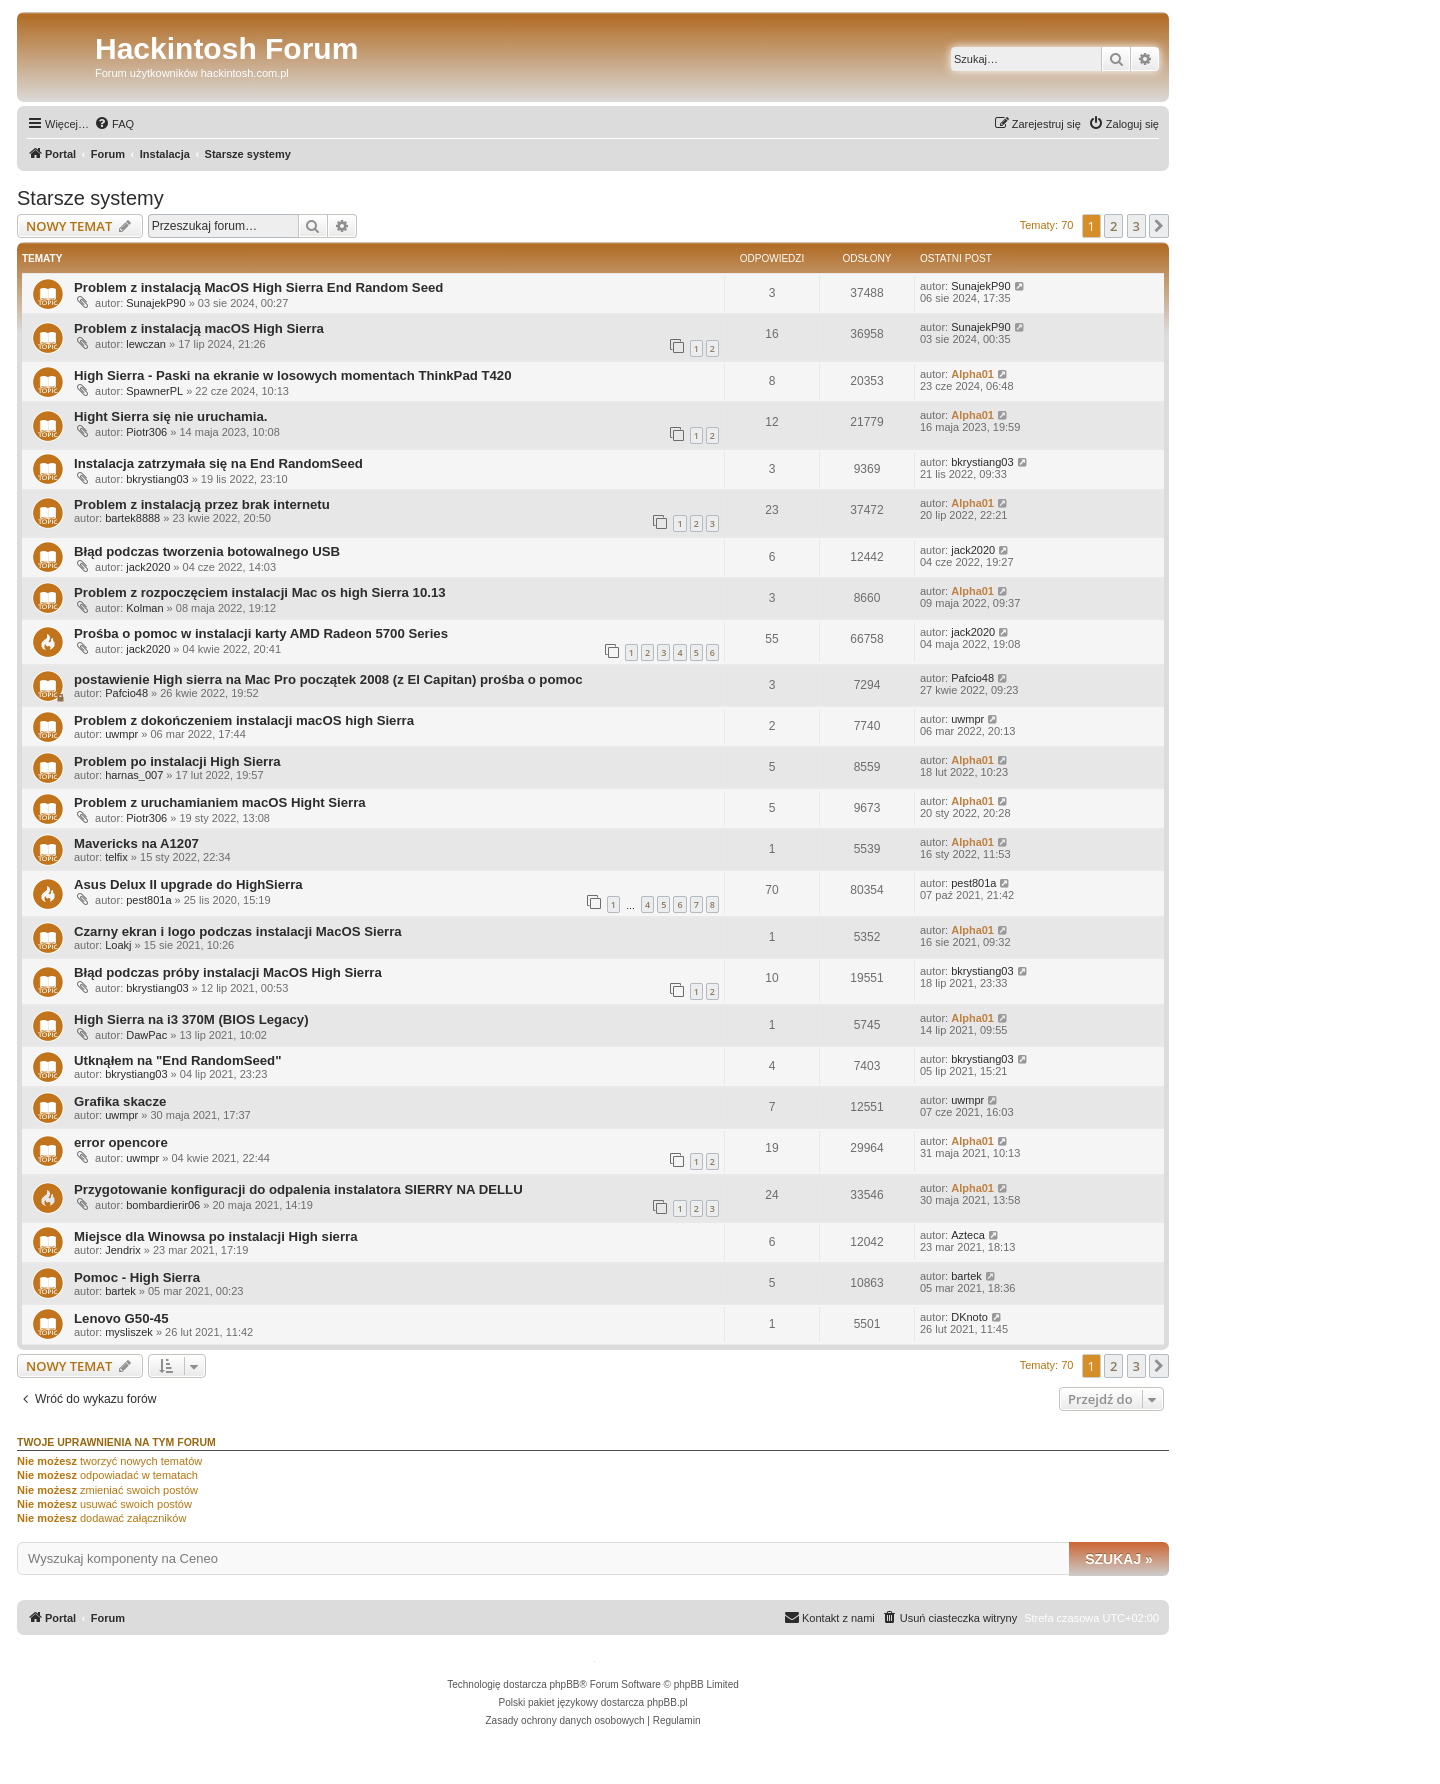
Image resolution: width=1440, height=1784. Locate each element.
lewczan (146, 344)
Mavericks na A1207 (136, 843)
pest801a (148, 900)
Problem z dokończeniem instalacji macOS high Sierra (244, 720)
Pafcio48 (126, 693)
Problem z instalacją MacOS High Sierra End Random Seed (258, 287)
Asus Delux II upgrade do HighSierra (188, 884)
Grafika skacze (120, 1101)
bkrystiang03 (157, 479)
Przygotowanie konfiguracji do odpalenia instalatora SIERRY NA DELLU (298, 1189)
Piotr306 (146, 432)
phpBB (565, 1684)
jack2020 (148, 567)
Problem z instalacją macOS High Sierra (199, 328)
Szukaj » (1119, 1559)
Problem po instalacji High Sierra (177, 761)
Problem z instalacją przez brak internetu (202, 504)
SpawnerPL (154, 391)
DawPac (146, 1035)
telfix (116, 857)
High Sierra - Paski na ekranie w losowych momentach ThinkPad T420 (293, 375)
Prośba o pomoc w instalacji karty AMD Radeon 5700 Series (261, 633)
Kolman (144, 608)
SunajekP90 (155, 303)
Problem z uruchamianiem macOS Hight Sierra (220, 802)
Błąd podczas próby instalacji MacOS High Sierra (228, 972)
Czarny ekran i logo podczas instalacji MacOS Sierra (238, 931)
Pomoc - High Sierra (137, 1277)
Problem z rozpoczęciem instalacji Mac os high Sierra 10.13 (260, 592)
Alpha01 (972, 374)
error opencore (121, 1142)
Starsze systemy (90, 198)
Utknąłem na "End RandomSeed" (177, 1060)
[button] (1159, 226)
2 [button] (1113, 226)
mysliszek (129, 1332)
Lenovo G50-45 (121, 1318)
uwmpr (121, 734)
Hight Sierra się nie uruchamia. (170, 416)
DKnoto (969, 1317)
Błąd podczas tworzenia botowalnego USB (207, 551)
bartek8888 (132, 518)
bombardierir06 (163, 1205)
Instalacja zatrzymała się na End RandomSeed (218, 463)
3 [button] (1136, 226)
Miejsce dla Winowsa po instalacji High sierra (216, 1236)
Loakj (118, 945)
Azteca (968, 1235)
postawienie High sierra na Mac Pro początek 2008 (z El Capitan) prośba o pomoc (328, 679)
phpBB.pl (667, 1702)
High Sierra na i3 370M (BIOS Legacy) (191, 1019)
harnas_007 (134, 775)
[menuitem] (114, 124)
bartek (120, 1291)
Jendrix (122, 1250)
